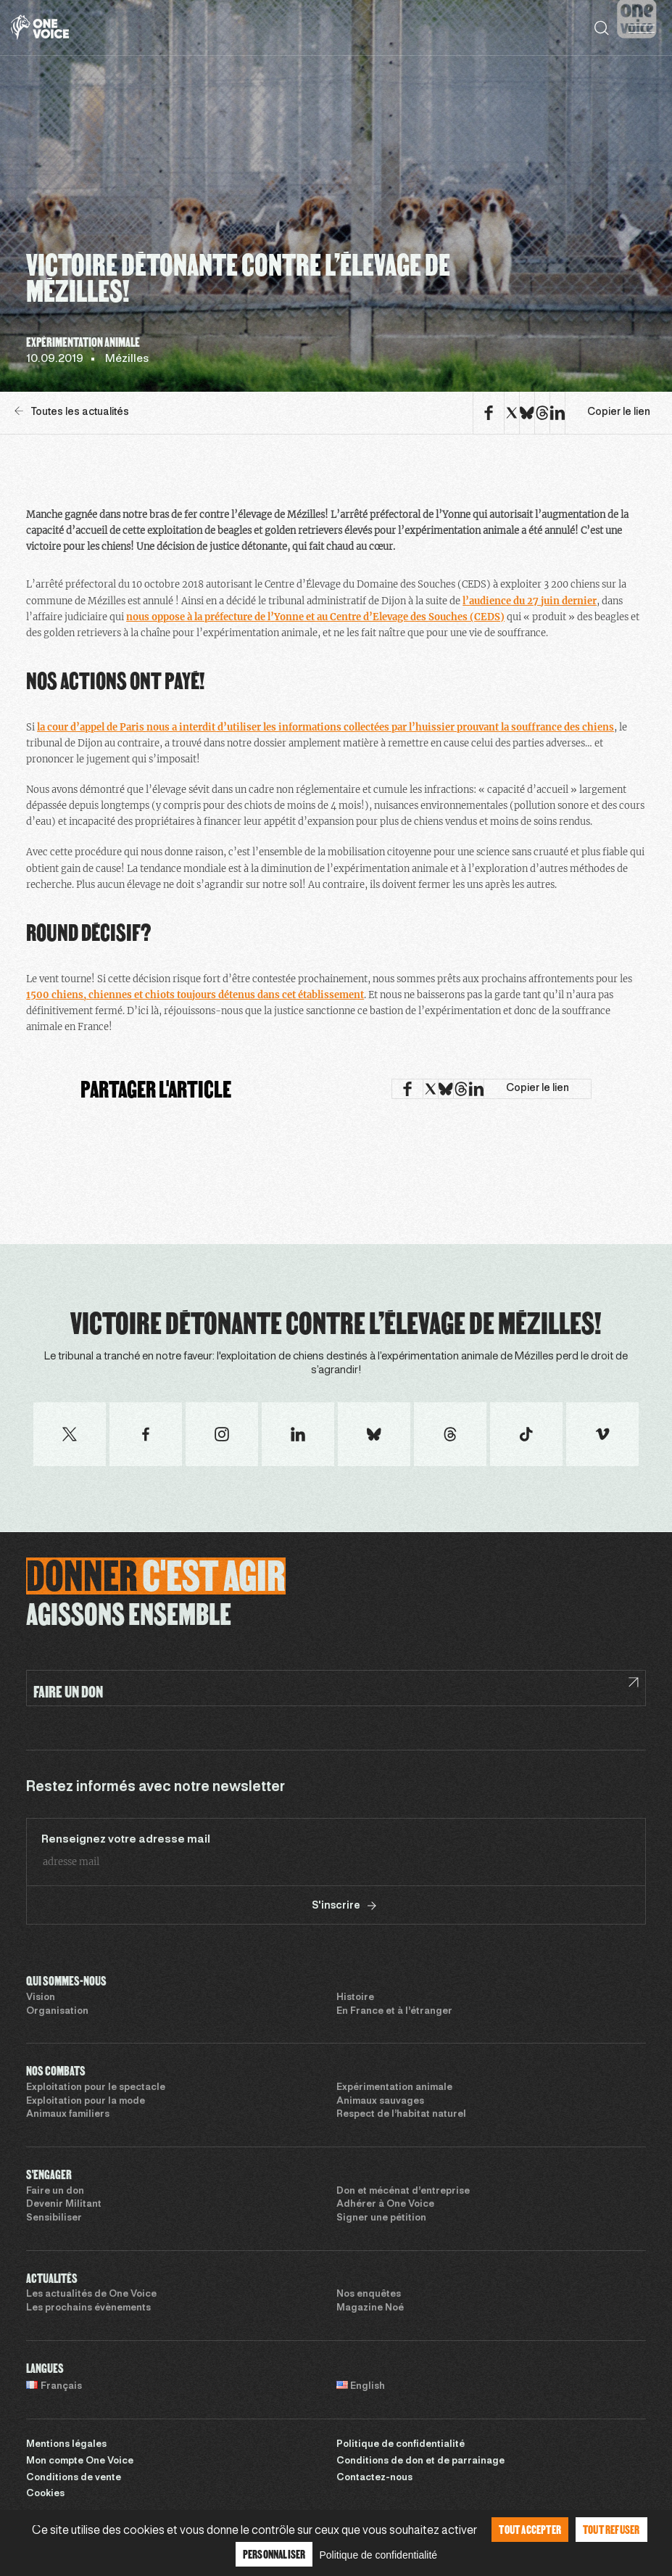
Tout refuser (611, 2529)
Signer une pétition (381, 2218)
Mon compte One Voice (79, 2461)
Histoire (355, 1997)
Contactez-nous (374, 2478)
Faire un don (55, 2191)
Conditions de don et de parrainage (420, 2461)
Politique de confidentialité (400, 2444)
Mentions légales (66, 2444)
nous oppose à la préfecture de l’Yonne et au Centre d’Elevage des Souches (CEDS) (315, 617)
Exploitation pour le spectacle (95, 2087)
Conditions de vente (73, 2478)
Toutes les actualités (71, 411)
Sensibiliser (54, 2218)
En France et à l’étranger (394, 2011)
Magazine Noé (370, 2308)
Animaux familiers (67, 2114)
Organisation (57, 2011)
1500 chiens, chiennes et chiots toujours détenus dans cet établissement (195, 995)
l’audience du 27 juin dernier (529, 601)
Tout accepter (530, 2529)
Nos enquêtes (368, 2294)
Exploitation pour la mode (85, 2101)
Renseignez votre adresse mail (125, 1840)
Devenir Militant (63, 2204)
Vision (40, 1997)
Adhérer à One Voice (385, 2204)
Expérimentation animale (394, 2087)
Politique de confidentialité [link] (378, 2555)
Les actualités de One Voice (91, 2294)
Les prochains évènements (88, 2308)
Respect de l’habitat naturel (401, 2114)
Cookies (45, 2494)
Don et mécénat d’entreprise (403, 2191)
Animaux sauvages (380, 2101)
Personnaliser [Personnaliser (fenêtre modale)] (274, 2554)
